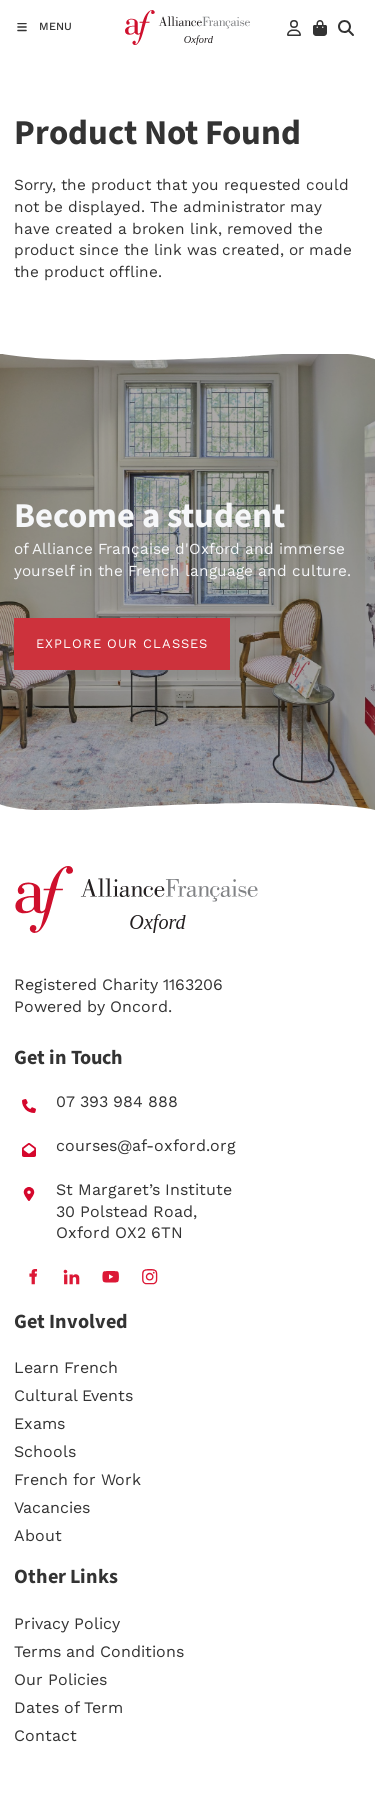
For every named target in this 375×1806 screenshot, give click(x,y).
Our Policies (60, 1679)
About (38, 1535)
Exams (39, 1423)
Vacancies (52, 1507)
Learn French (66, 1367)
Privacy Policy (67, 1623)
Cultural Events (73, 1395)
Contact (45, 1735)
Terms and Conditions (99, 1651)
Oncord (139, 1006)
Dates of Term (68, 1707)
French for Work (77, 1479)
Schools (45, 1451)
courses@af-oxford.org (146, 1145)
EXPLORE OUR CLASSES (100, 628)
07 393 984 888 (117, 1101)
